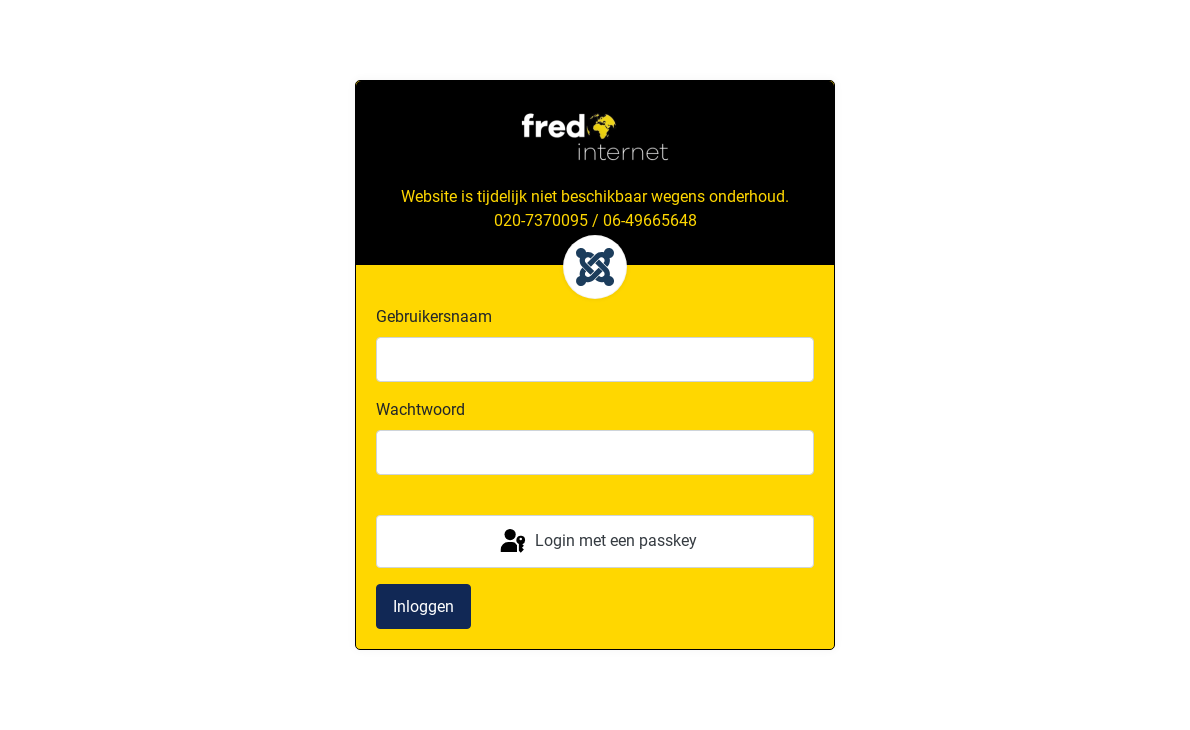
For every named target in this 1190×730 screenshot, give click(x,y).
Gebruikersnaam (434, 316)
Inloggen (423, 606)
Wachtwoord (420, 409)
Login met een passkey (597, 542)
